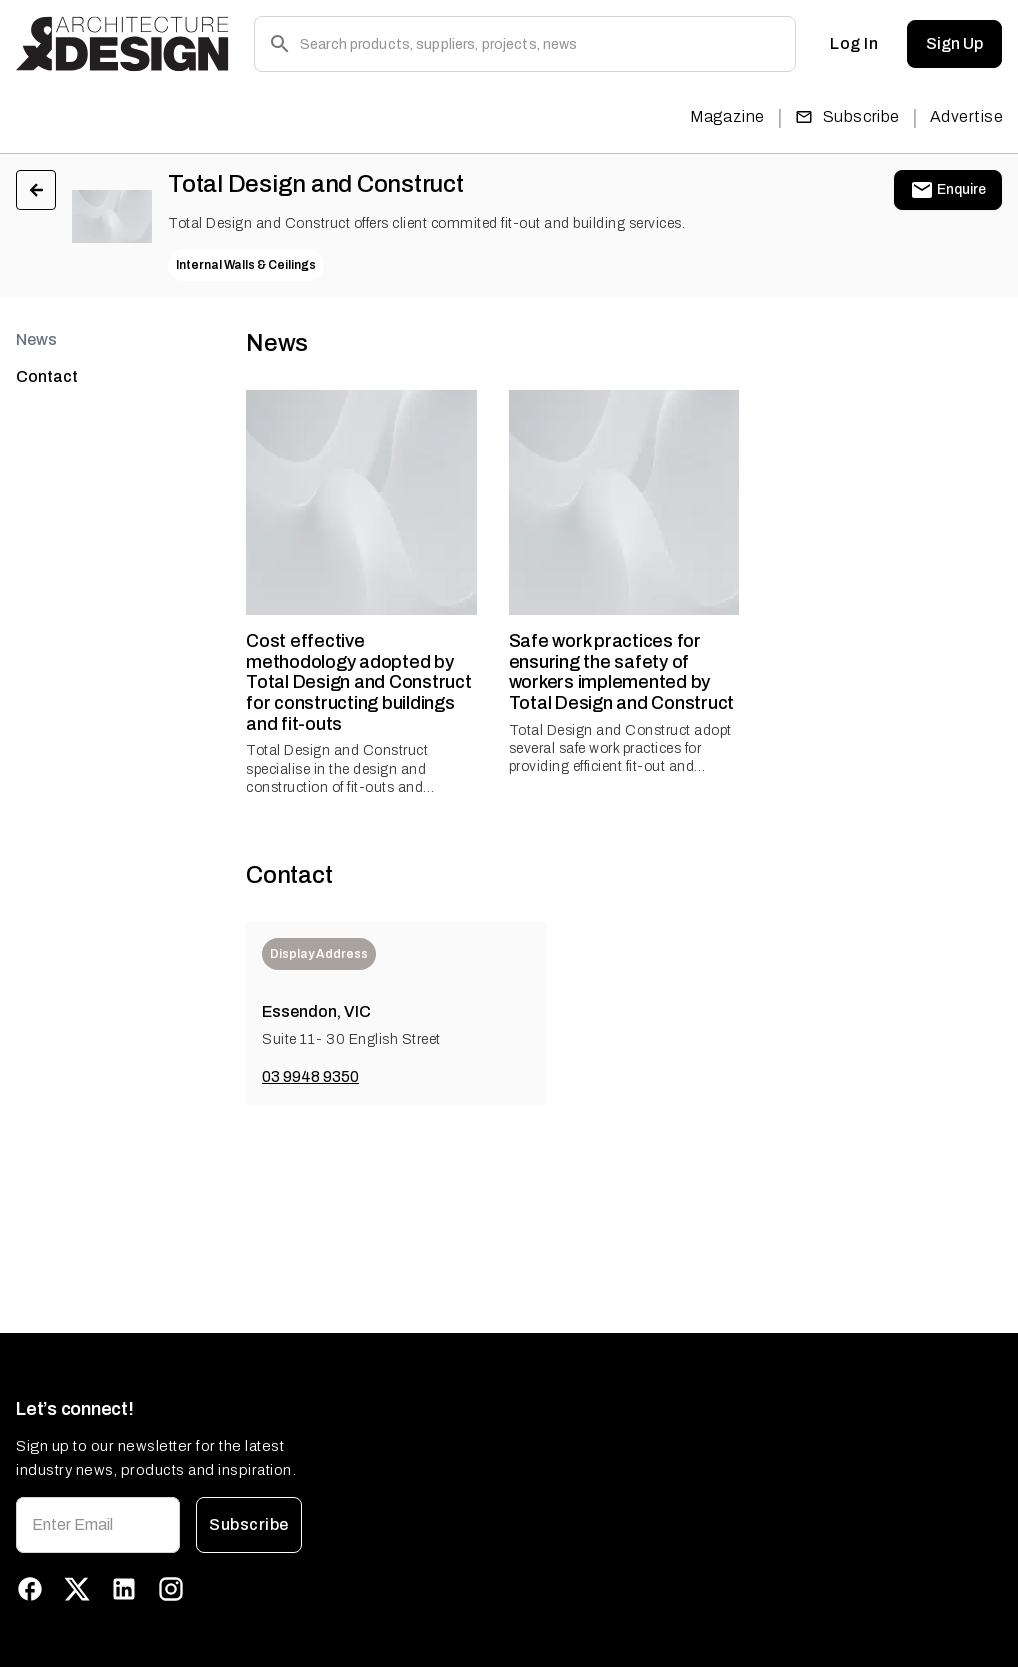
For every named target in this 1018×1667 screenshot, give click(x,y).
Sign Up (954, 44)
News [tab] (36, 339)
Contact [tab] (47, 376)
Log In (854, 44)
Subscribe (847, 116)
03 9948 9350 (310, 1076)
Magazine (727, 116)
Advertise (966, 116)
